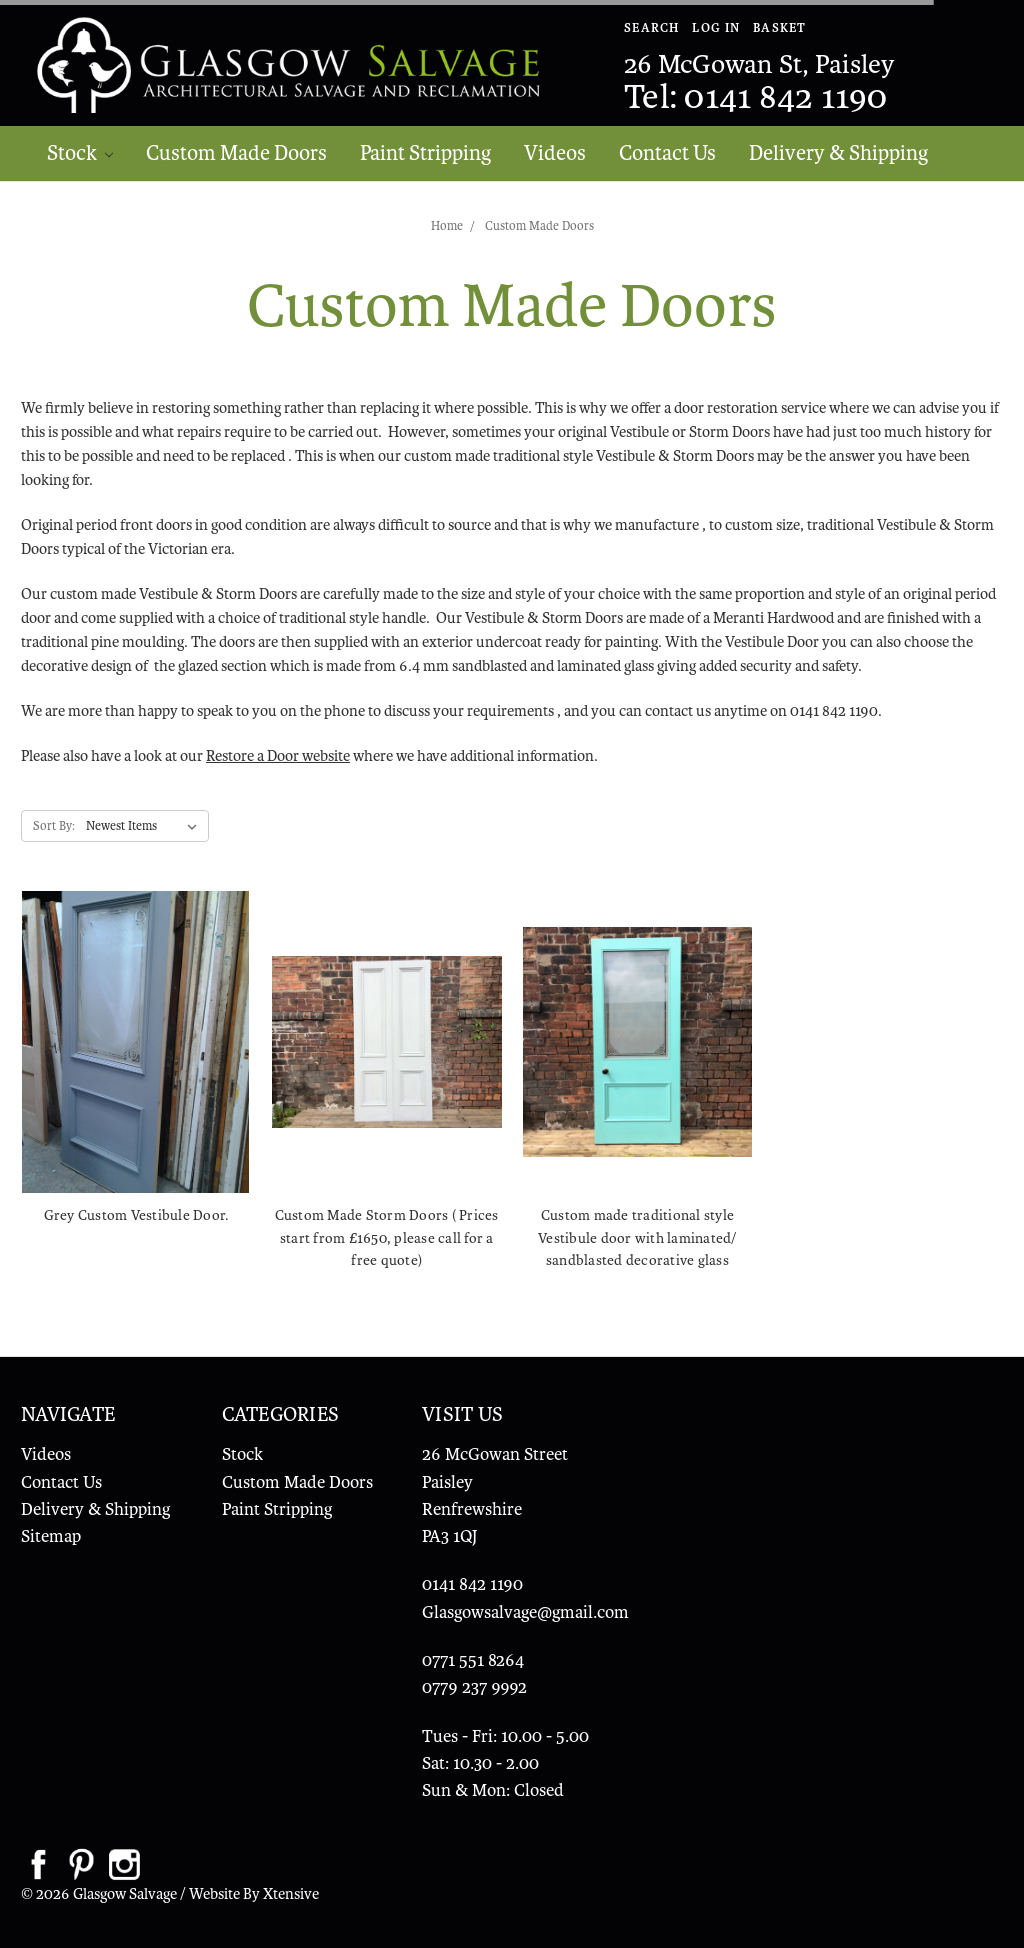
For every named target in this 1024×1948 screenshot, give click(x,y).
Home (447, 226)
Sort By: (54, 826)
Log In (716, 28)
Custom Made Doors (236, 153)
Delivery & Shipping (838, 153)
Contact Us (667, 153)
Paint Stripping (425, 153)
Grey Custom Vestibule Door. (136, 1215)
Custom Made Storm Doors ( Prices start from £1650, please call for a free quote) (387, 1237)
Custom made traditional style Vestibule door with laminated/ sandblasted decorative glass (637, 1237)
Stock (80, 153)
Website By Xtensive (254, 1894)
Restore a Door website (278, 756)
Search (652, 28)
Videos (555, 153)
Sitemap (51, 1536)
